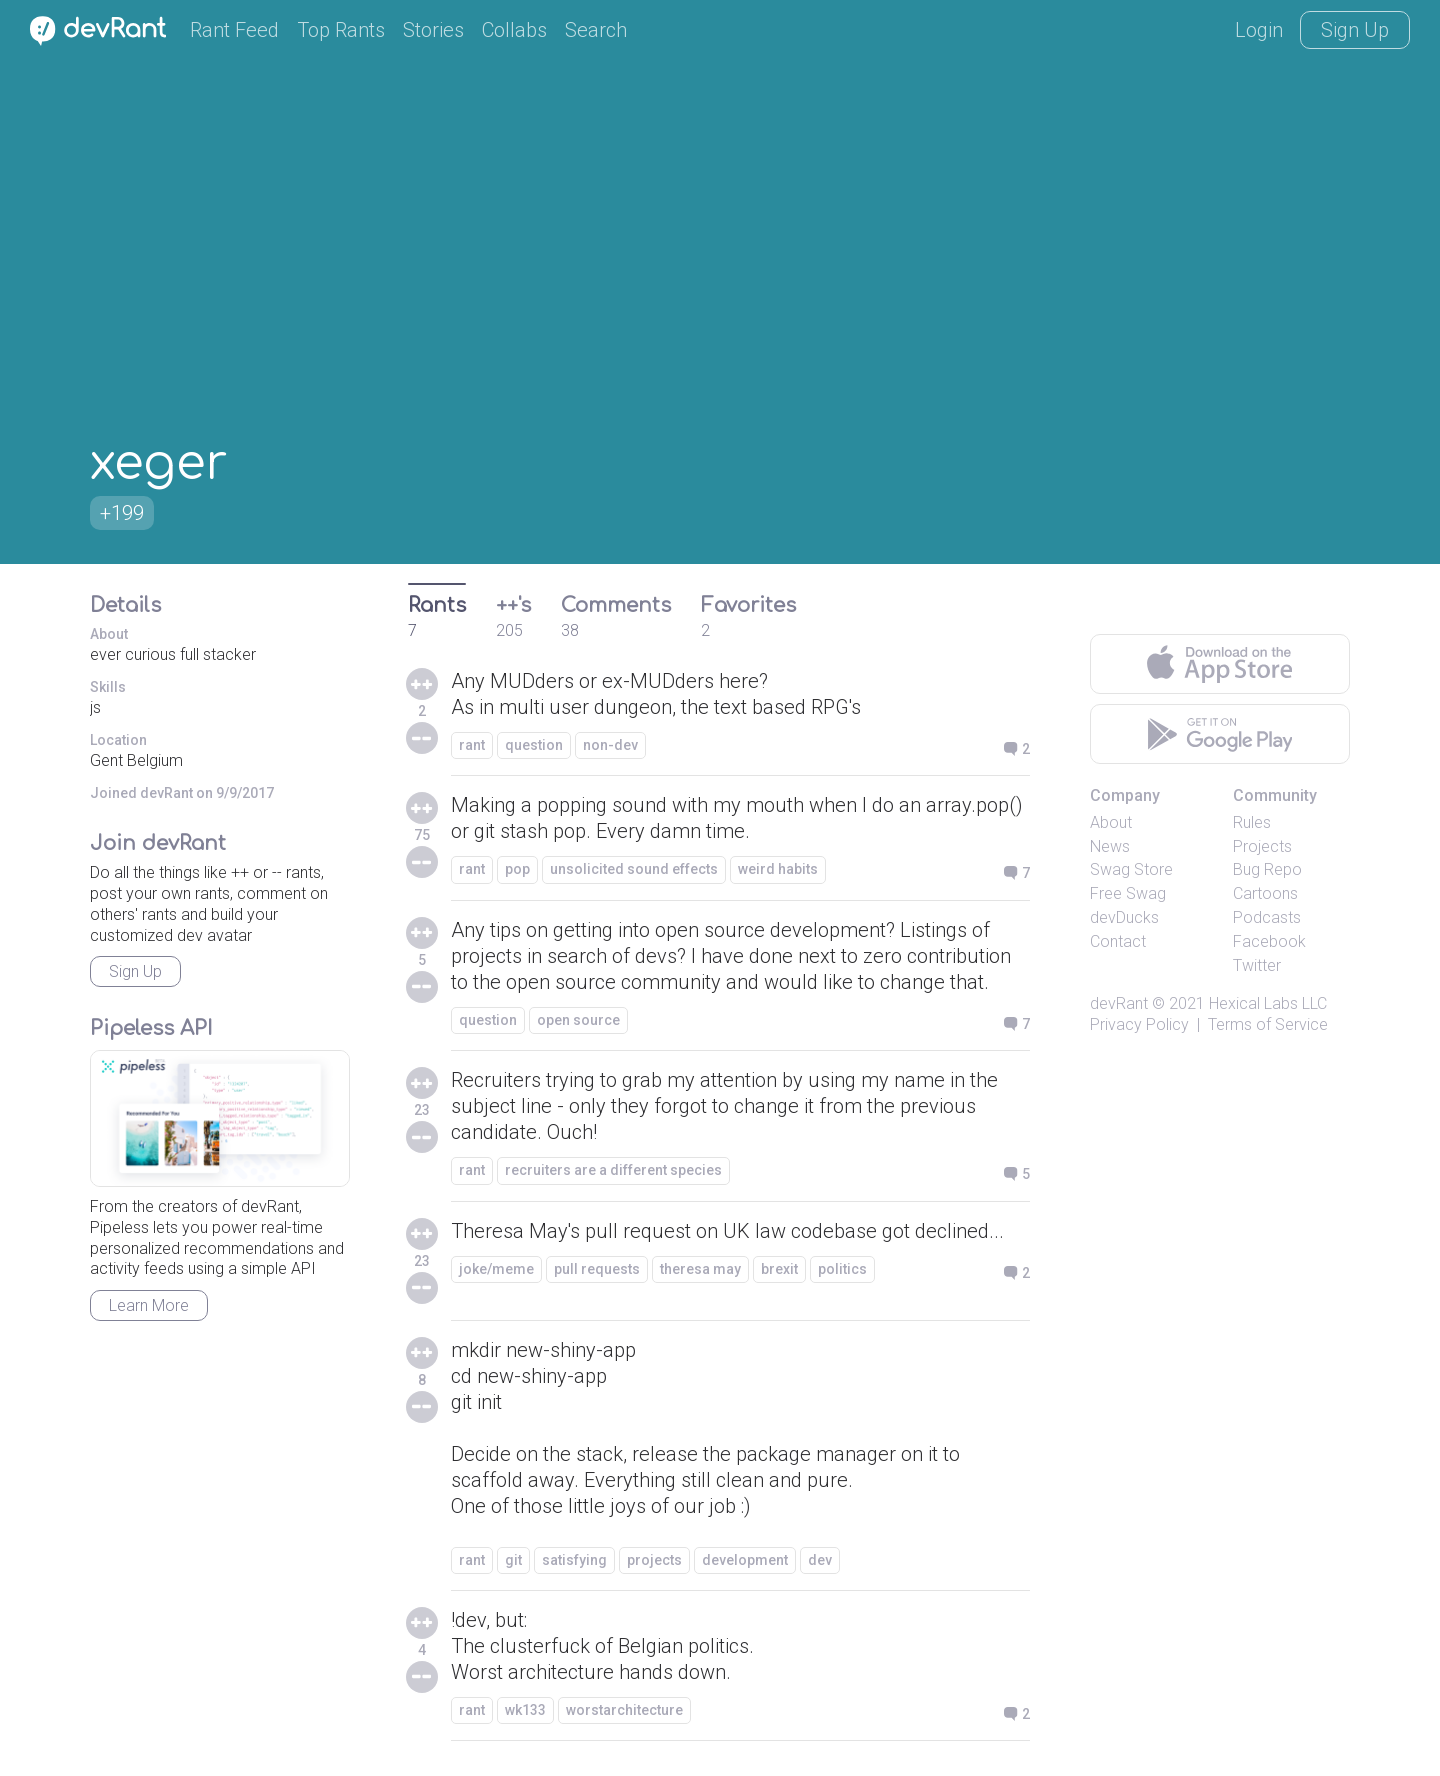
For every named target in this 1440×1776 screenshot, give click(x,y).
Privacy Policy (1139, 1024)
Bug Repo (1267, 869)
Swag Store (1131, 869)
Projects (1262, 846)
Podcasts (1267, 917)
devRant (1119, 1003)
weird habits (778, 869)
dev (820, 1560)
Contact (1118, 941)
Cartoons (1265, 893)
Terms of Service (1268, 1024)
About (1111, 822)
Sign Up (1355, 30)
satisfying (574, 1560)
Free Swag (1128, 893)
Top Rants (341, 30)
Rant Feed (234, 30)
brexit (779, 1269)
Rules (1252, 822)
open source (578, 1020)
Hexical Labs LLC (1268, 1003)
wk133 (525, 1710)
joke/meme (496, 1269)
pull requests (597, 1269)
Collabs (514, 30)
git (513, 1560)
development (745, 1560)
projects (654, 1560)
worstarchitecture (624, 1710)
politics (842, 1269)
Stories (433, 30)
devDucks (1124, 917)
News (1110, 846)
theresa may (700, 1269)
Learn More (149, 1305)
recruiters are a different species (613, 1170)
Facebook (1269, 941)
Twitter (1257, 965)
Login (1259, 30)
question (534, 745)
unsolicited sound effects (634, 869)
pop (517, 869)
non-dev (610, 745)
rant (472, 745)
